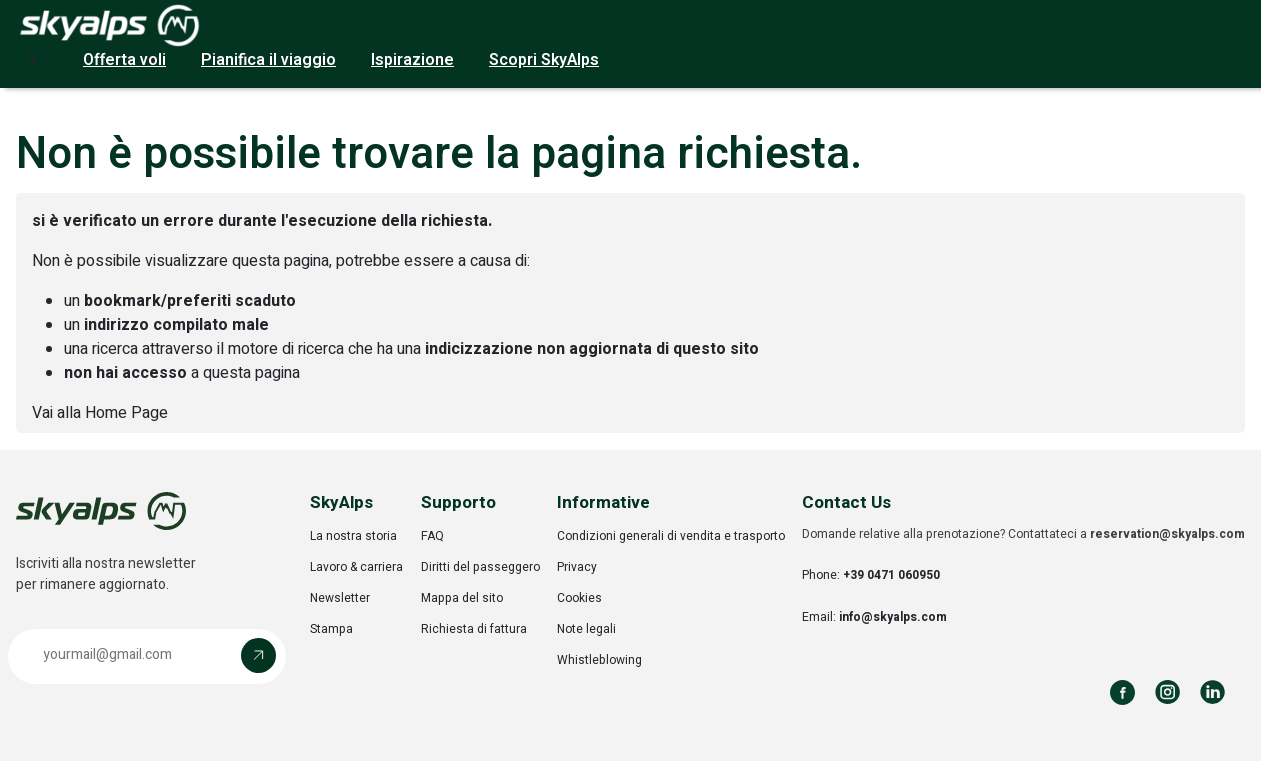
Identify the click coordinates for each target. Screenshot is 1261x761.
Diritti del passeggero (480, 567)
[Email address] (129, 655)
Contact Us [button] (846, 502)
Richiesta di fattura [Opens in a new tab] (474, 629)
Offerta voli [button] (124, 60)
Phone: (871, 575)
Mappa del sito (462, 598)
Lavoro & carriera (356, 567)
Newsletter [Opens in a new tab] (340, 598)
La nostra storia (353, 536)
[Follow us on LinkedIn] (1212, 692)
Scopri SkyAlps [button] (544, 60)
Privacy (577, 567)
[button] (147, 656)
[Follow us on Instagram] (1167, 692)
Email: (874, 617)
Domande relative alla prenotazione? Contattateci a (1023, 534)
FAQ (432, 536)
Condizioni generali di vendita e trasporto (671, 536)
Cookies (579, 598)
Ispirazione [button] (412, 60)
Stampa (331, 629)
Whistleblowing (599, 660)
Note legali (586, 629)
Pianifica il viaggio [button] (268, 60)
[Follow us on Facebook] (1122, 692)
